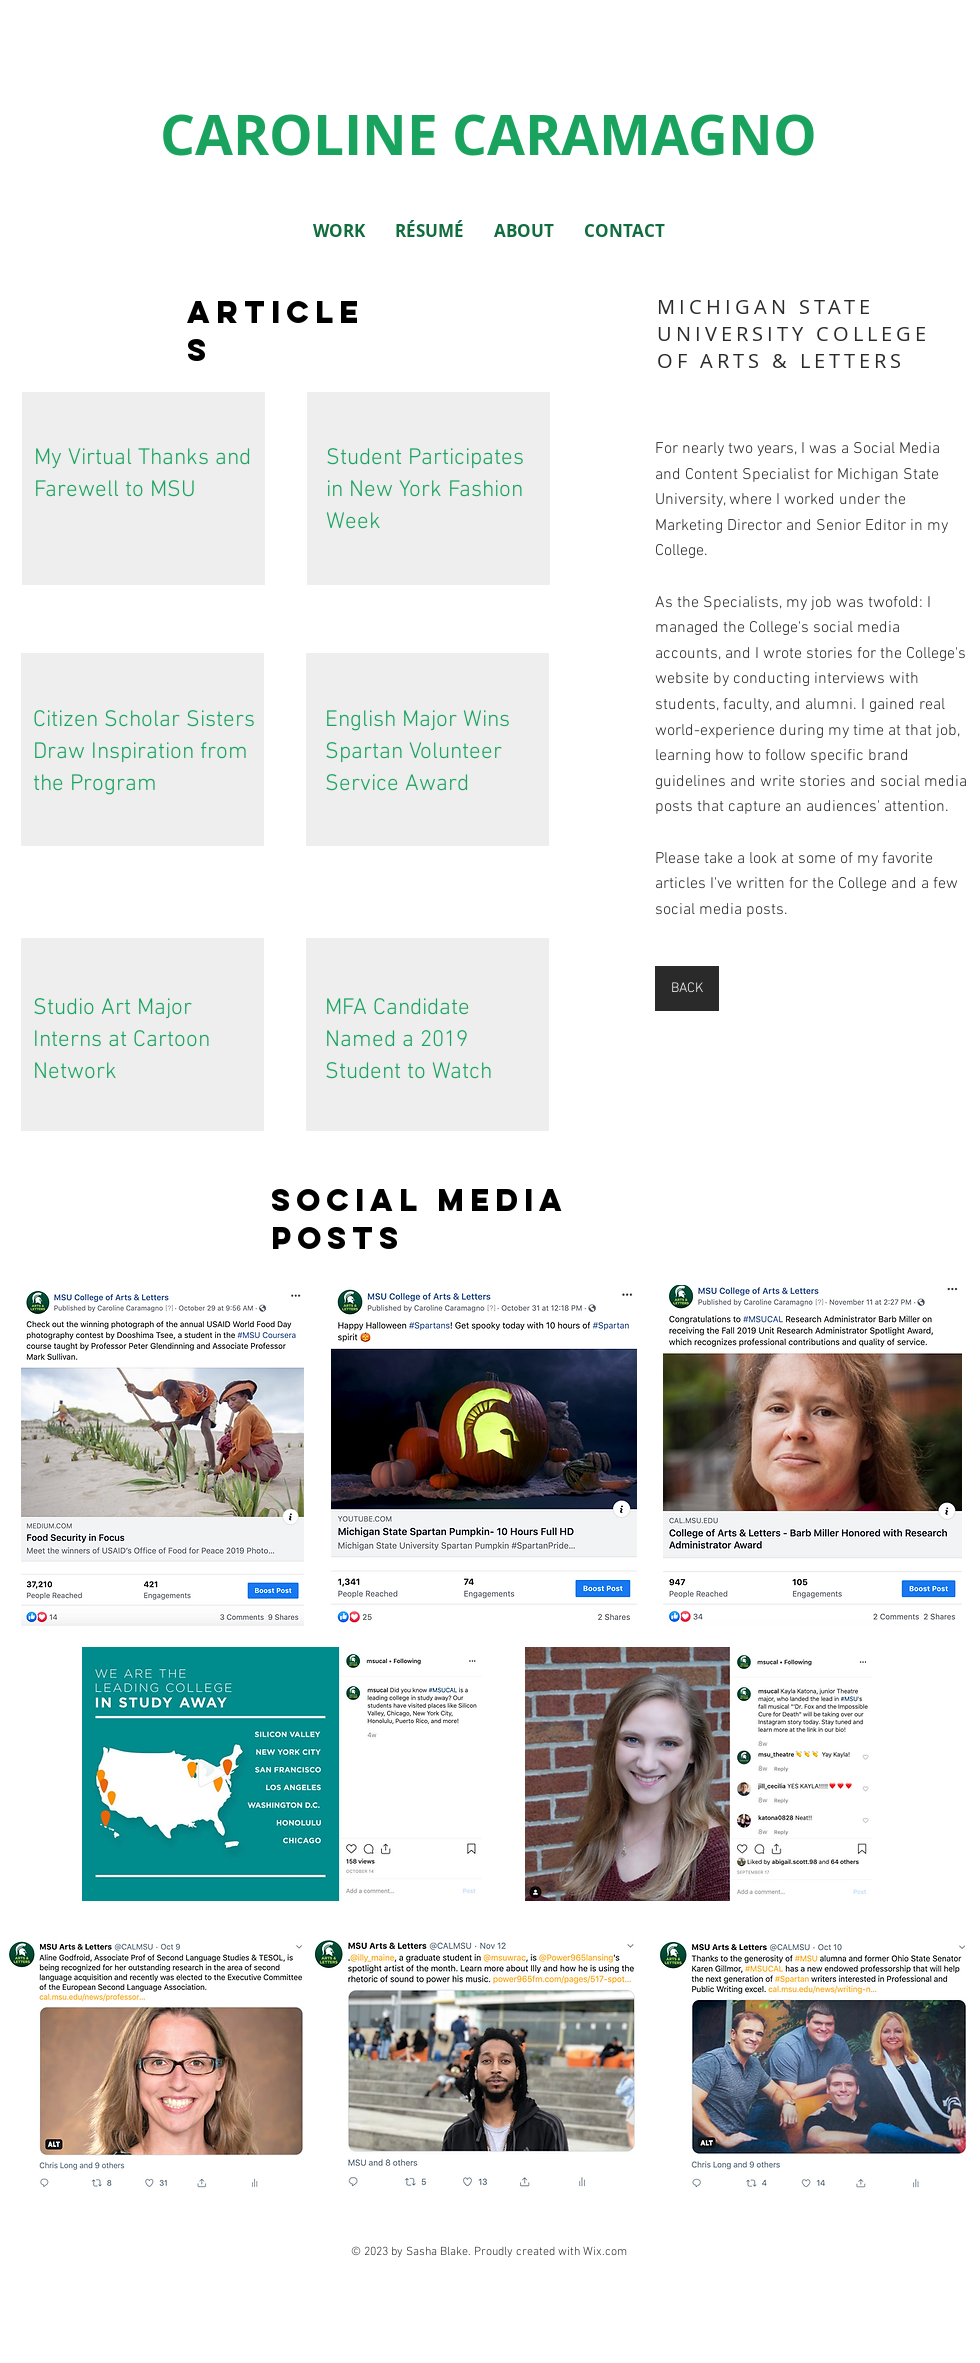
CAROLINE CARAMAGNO (488, 134)
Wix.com (605, 2252)
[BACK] (687, 988)
